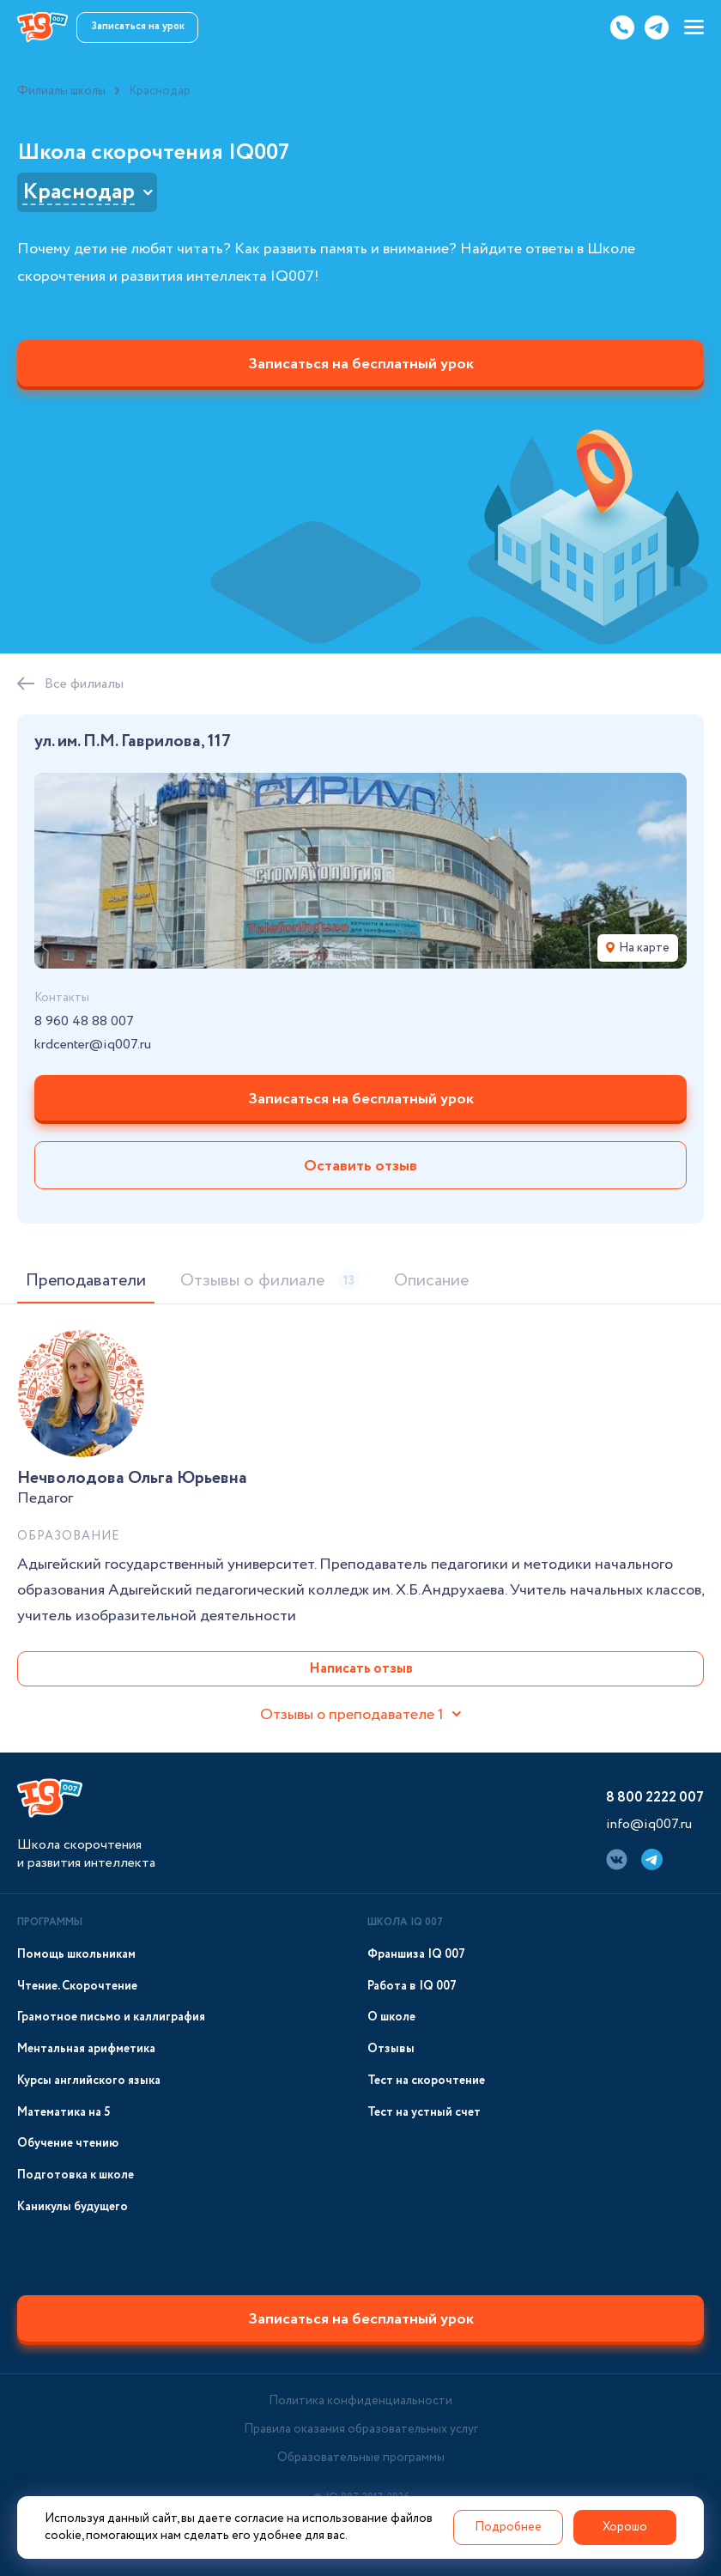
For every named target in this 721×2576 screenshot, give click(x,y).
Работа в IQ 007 (412, 1986)
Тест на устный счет (424, 2112)
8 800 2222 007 (655, 1798)
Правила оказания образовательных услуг (361, 2429)
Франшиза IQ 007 (416, 1954)
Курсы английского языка (89, 2081)
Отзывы (391, 2049)
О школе (391, 2017)
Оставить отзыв (360, 1166)
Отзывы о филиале (270, 1280)
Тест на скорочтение (426, 2081)
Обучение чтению (67, 2143)
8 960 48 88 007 (84, 1021)
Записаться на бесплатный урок (361, 364)
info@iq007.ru (649, 1824)
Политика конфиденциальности (360, 2400)
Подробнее (508, 2527)
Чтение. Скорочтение (77, 1986)
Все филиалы (84, 684)
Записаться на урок (138, 26)
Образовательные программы (361, 2457)
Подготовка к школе (75, 2175)
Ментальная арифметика (86, 2049)
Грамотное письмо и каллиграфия (111, 2017)
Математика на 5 (64, 2112)
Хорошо (625, 2527)
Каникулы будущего (72, 2207)
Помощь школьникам (76, 1954)
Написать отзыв (361, 1669)
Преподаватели (86, 1280)
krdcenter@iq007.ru (92, 1045)
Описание (431, 1280)
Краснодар (78, 192)
